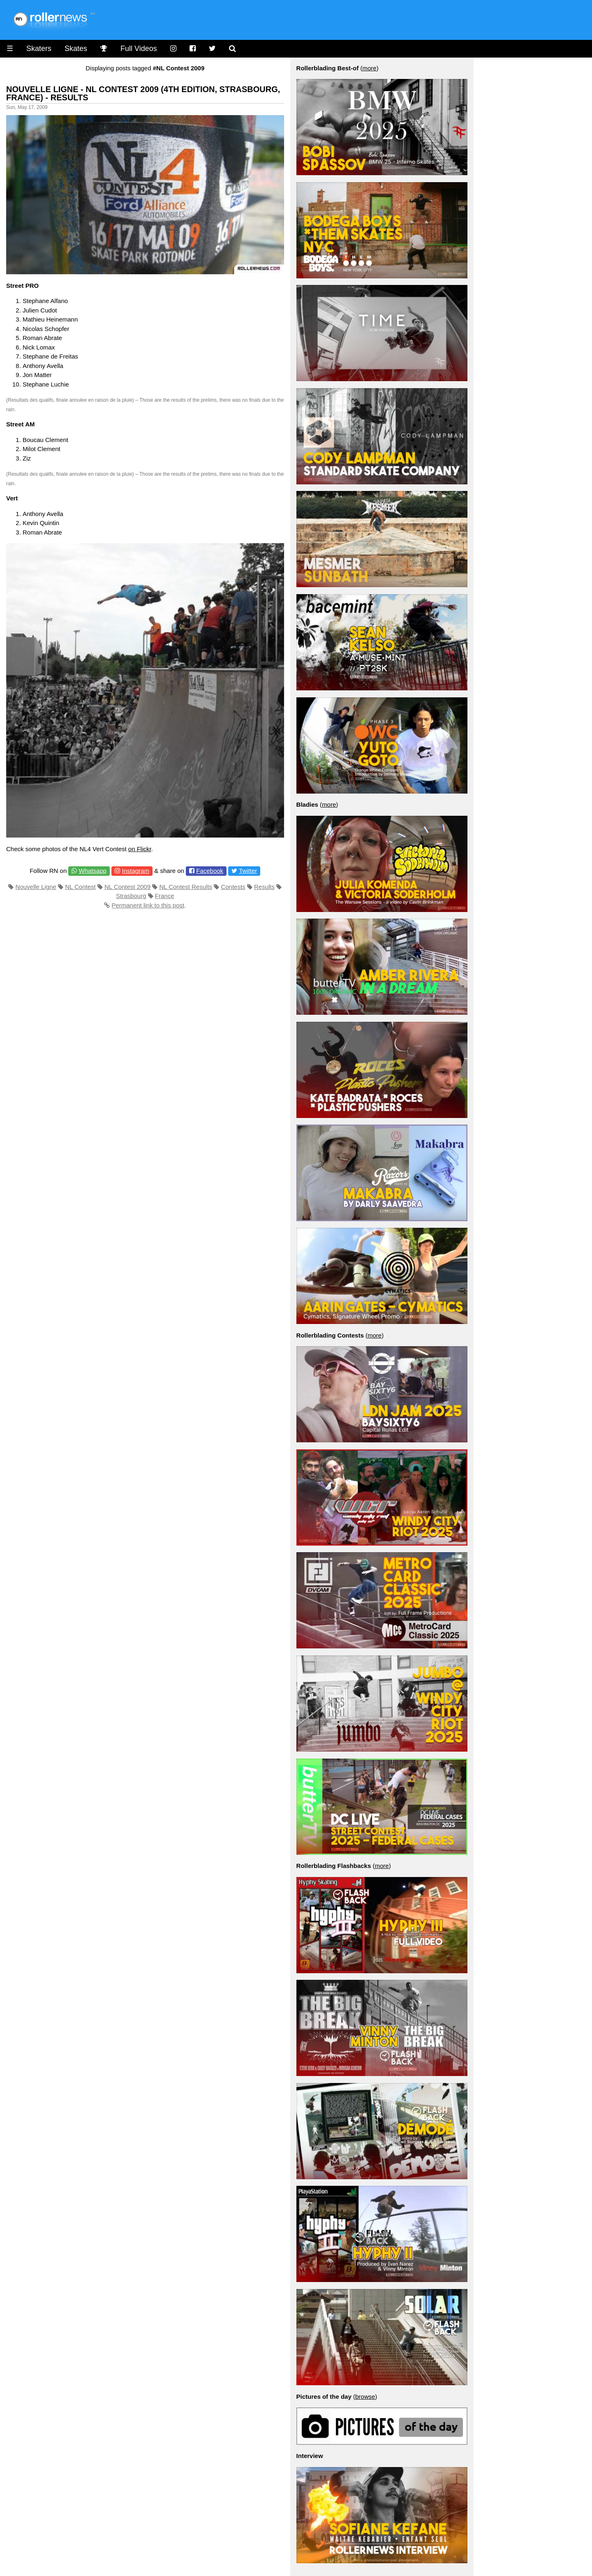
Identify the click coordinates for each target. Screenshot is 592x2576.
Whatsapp (93, 870)
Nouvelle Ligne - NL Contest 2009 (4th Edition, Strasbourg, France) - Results (143, 93)
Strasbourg (131, 895)
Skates (76, 48)
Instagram (135, 870)
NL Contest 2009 (127, 886)
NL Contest (80, 886)
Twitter (248, 870)
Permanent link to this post (147, 905)
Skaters (38, 48)
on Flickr (139, 848)
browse (365, 2396)
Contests (233, 886)
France (164, 895)
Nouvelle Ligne (36, 886)
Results (264, 886)
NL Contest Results (185, 886)
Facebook (209, 870)
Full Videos (138, 48)
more (369, 68)
